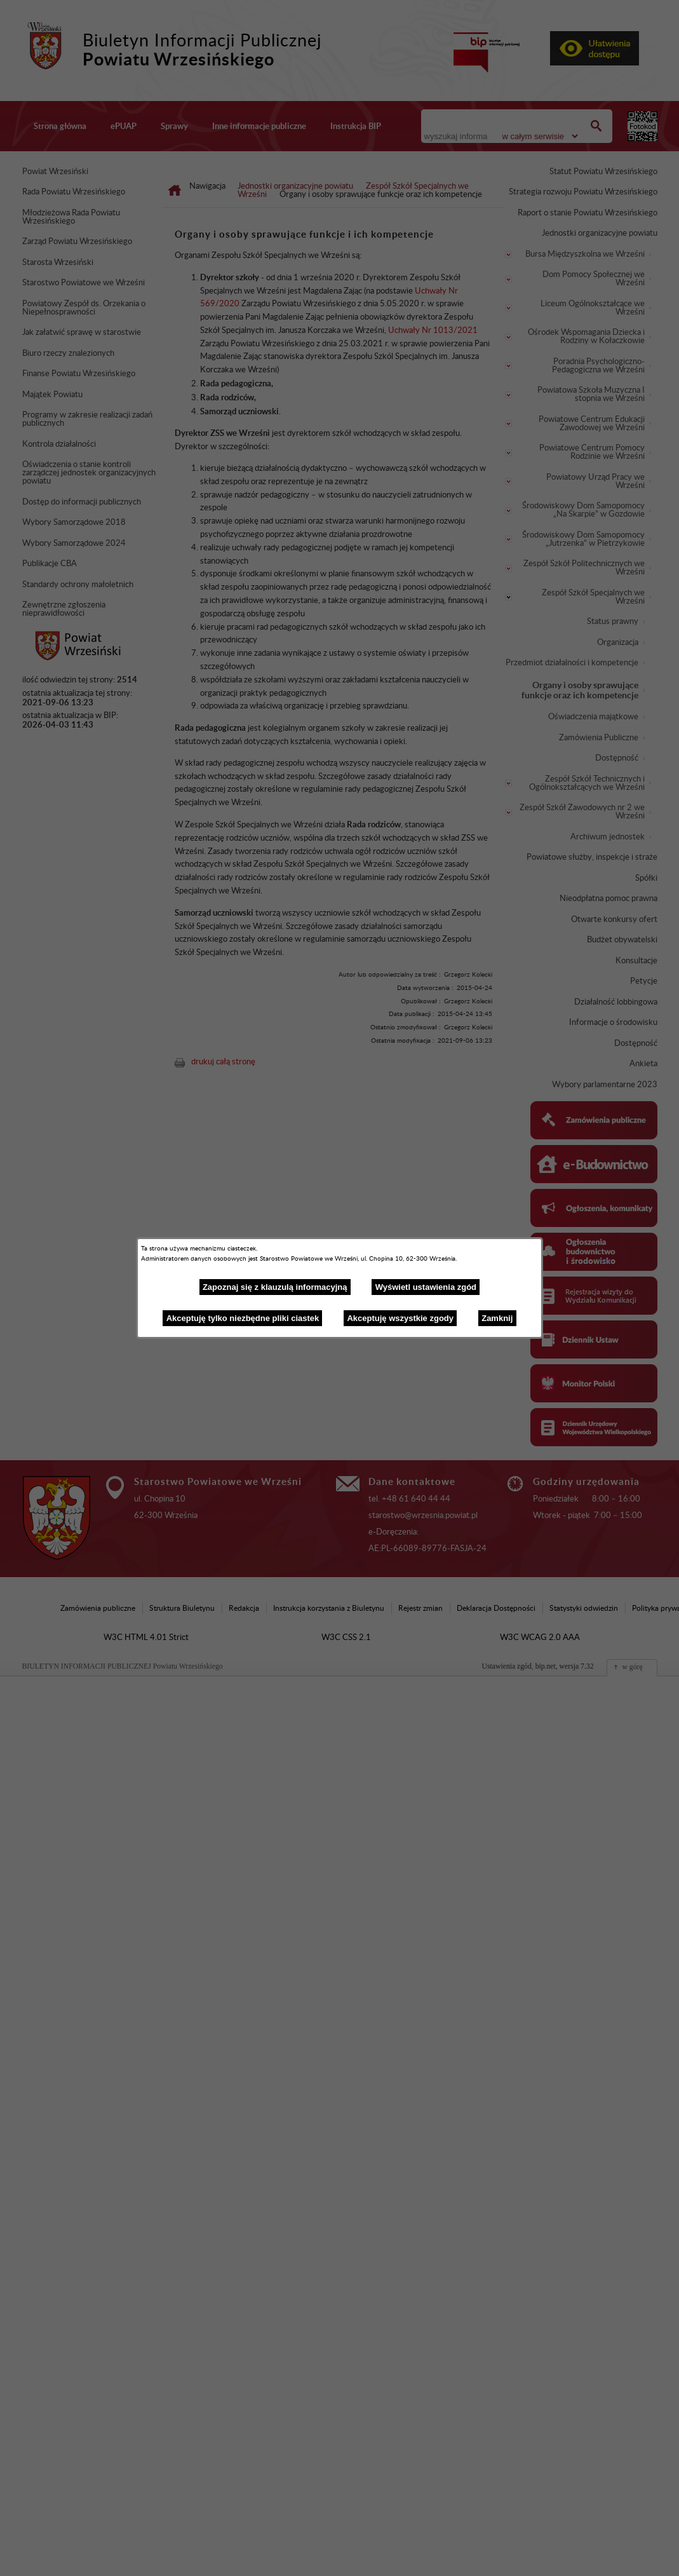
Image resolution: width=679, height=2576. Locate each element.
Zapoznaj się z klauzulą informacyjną (275, 1287)
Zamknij (497, 1318)
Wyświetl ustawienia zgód (425, 1287)
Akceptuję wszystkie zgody (400, 1318)
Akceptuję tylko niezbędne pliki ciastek (242, 1318)
